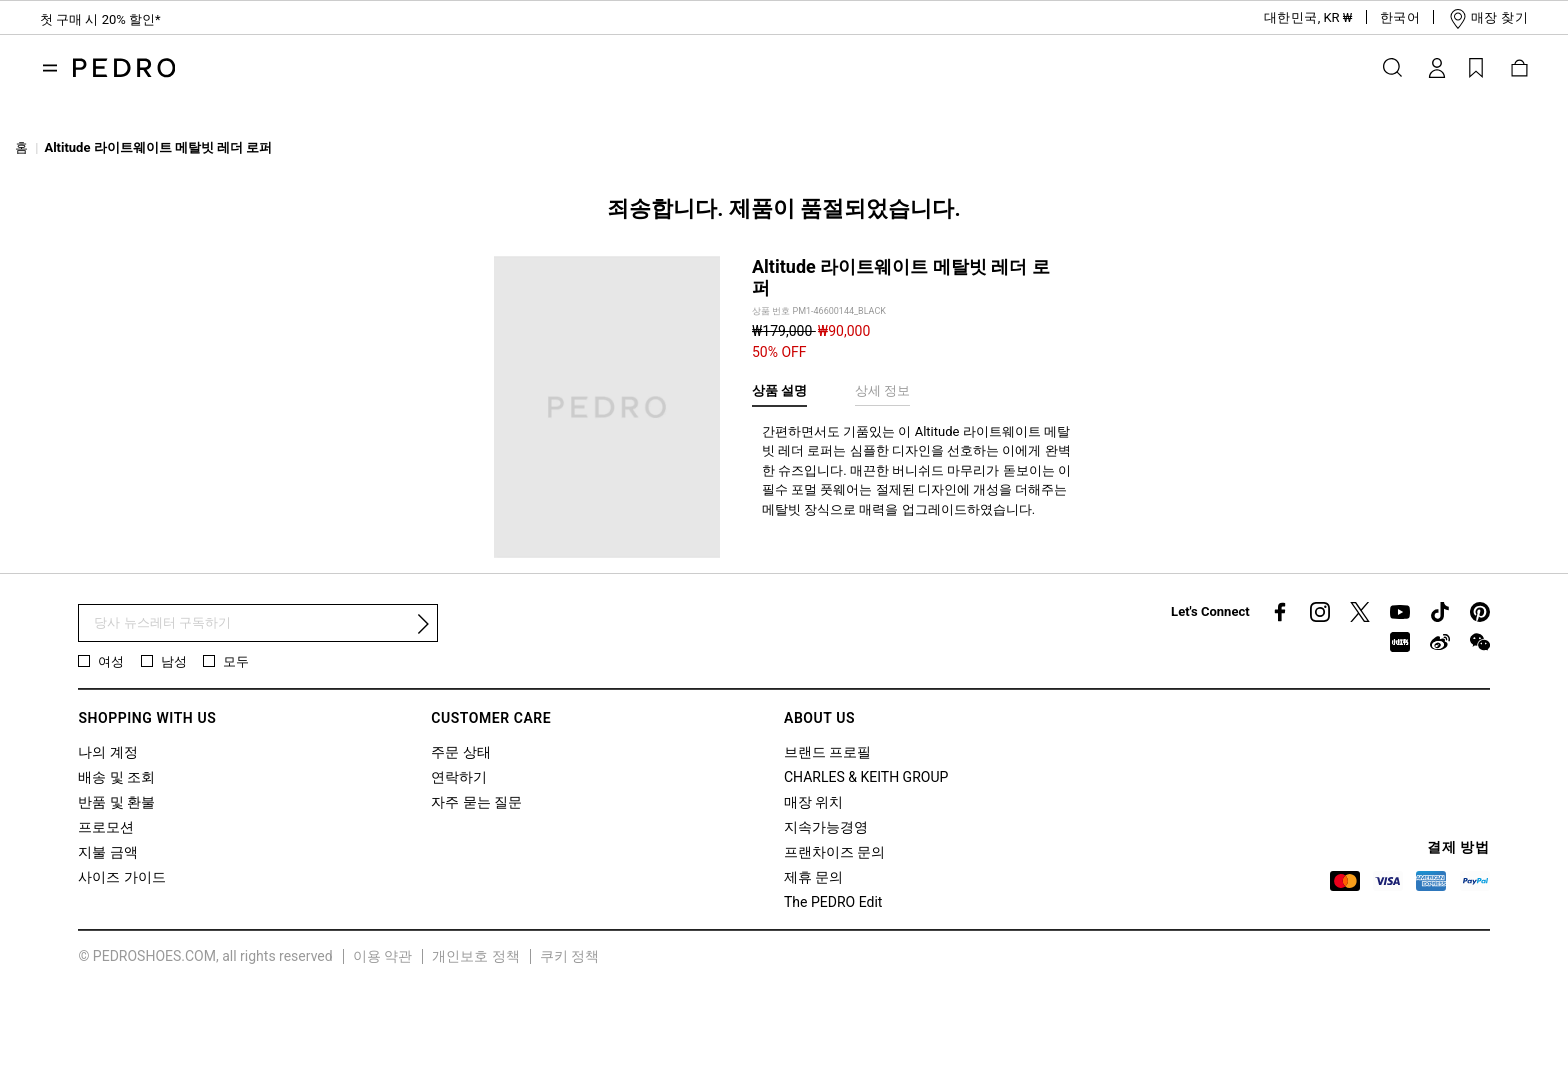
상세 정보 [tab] (882, 390)
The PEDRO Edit (833, 902)
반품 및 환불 (116, 802)
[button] (1292, 17)
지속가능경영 (826, 827)
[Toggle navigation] (50, 68)
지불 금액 (107, 852)
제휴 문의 (813, 877)
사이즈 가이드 (121, 877)
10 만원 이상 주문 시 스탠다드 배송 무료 (166, 22)
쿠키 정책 (569, 956)
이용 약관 (382, 956)
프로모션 (106, 827)
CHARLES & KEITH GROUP (866, 777)
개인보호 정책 (475, 956)
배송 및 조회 (116, 777)
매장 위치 (813, 802)
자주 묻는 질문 (476, 802)
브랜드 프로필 (827, 752)
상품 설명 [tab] (779, 390)
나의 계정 (107, 752)
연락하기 (459, 777)
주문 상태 (460, 752)
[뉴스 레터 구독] (258, 623)
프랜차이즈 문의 (834, 852)
